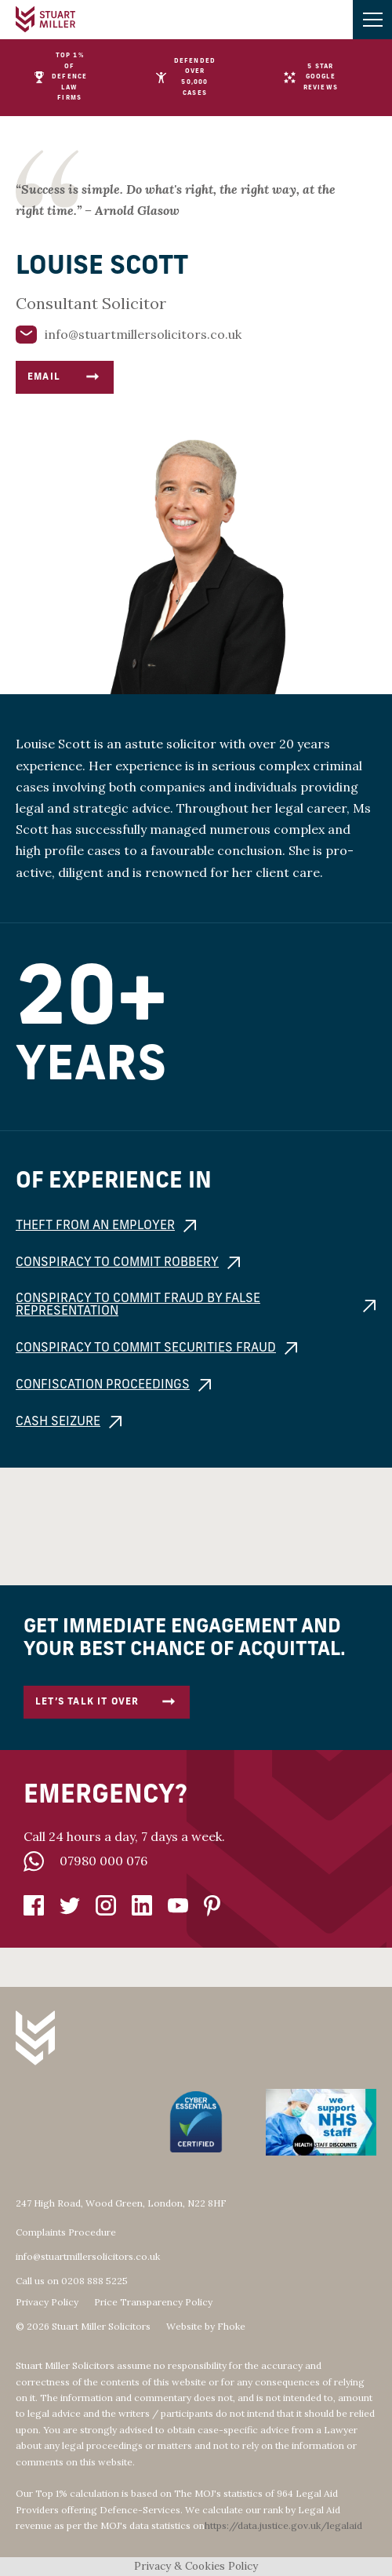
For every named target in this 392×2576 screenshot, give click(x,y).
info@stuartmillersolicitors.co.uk (88, 2256)
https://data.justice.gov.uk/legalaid (283, 2525)
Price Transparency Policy (153, 2302)
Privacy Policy (47, 2302)
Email (64, 377)
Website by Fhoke (205, 2326)
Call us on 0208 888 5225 (72, 2281)
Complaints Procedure (66, 2232)
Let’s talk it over (106, 1702)
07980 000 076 (103, 1860)
